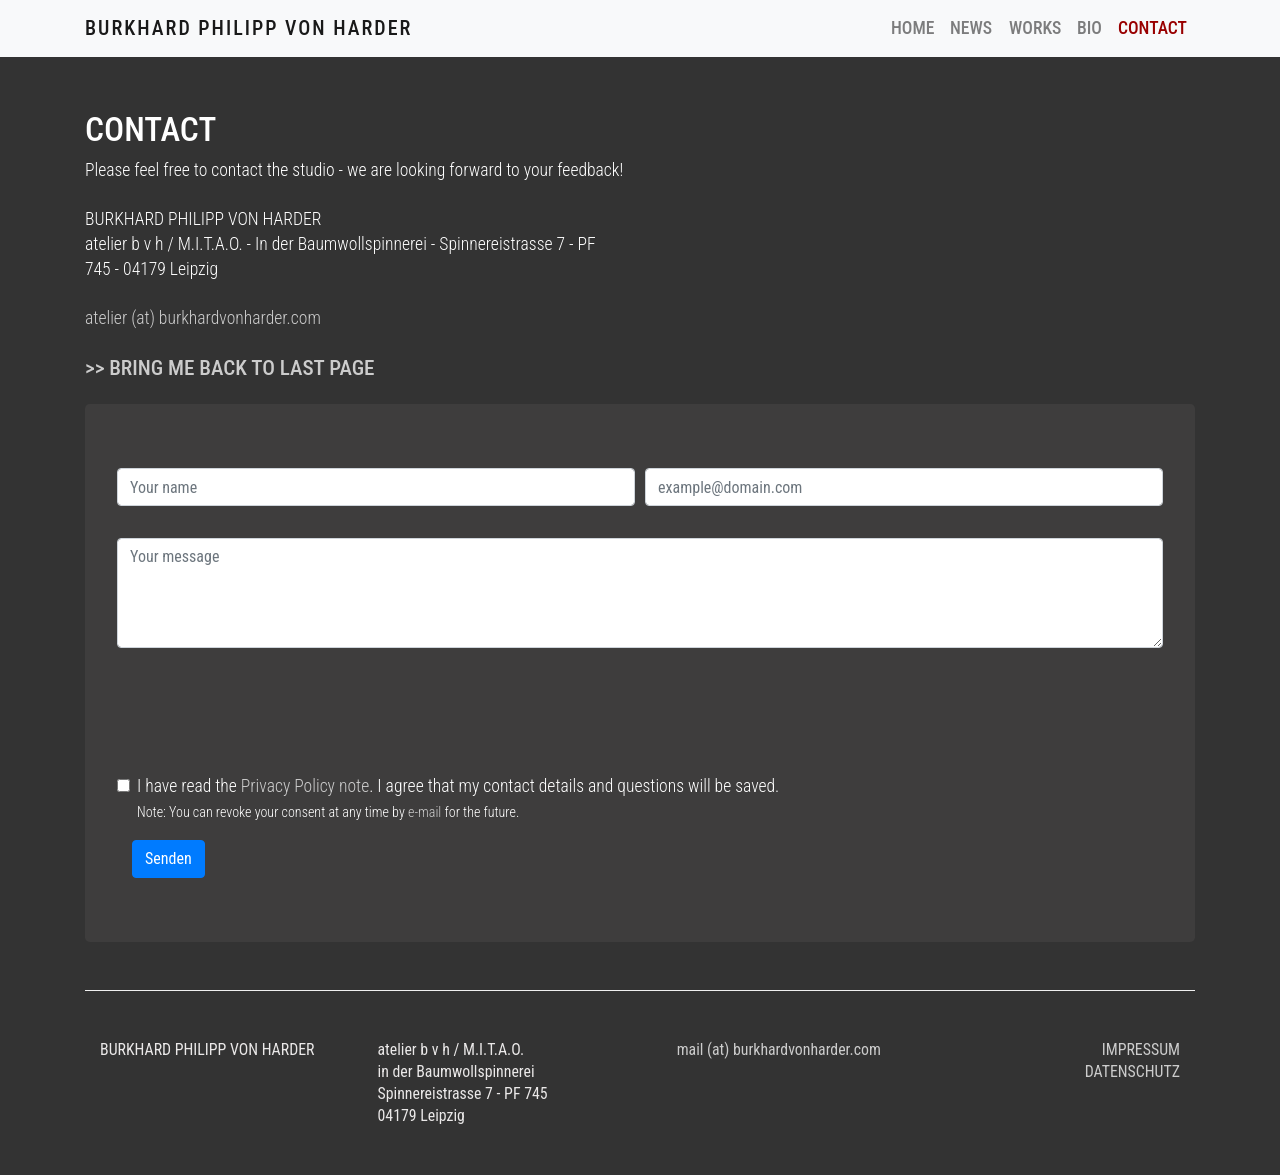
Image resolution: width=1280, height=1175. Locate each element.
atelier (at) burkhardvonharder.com (203, 318)
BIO (1089, 28)
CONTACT (1152, 28)
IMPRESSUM (1141, 1049)
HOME (916, 27)
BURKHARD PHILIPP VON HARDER (248, 28)
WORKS (1035, 28)
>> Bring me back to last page (229, 367)
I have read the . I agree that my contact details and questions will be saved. (458, 798)
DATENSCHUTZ (1132, 1071)
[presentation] (269, 719)
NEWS (971, 28)
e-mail (424, 812)
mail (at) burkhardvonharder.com (779, 1049)
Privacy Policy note (305, 786)
